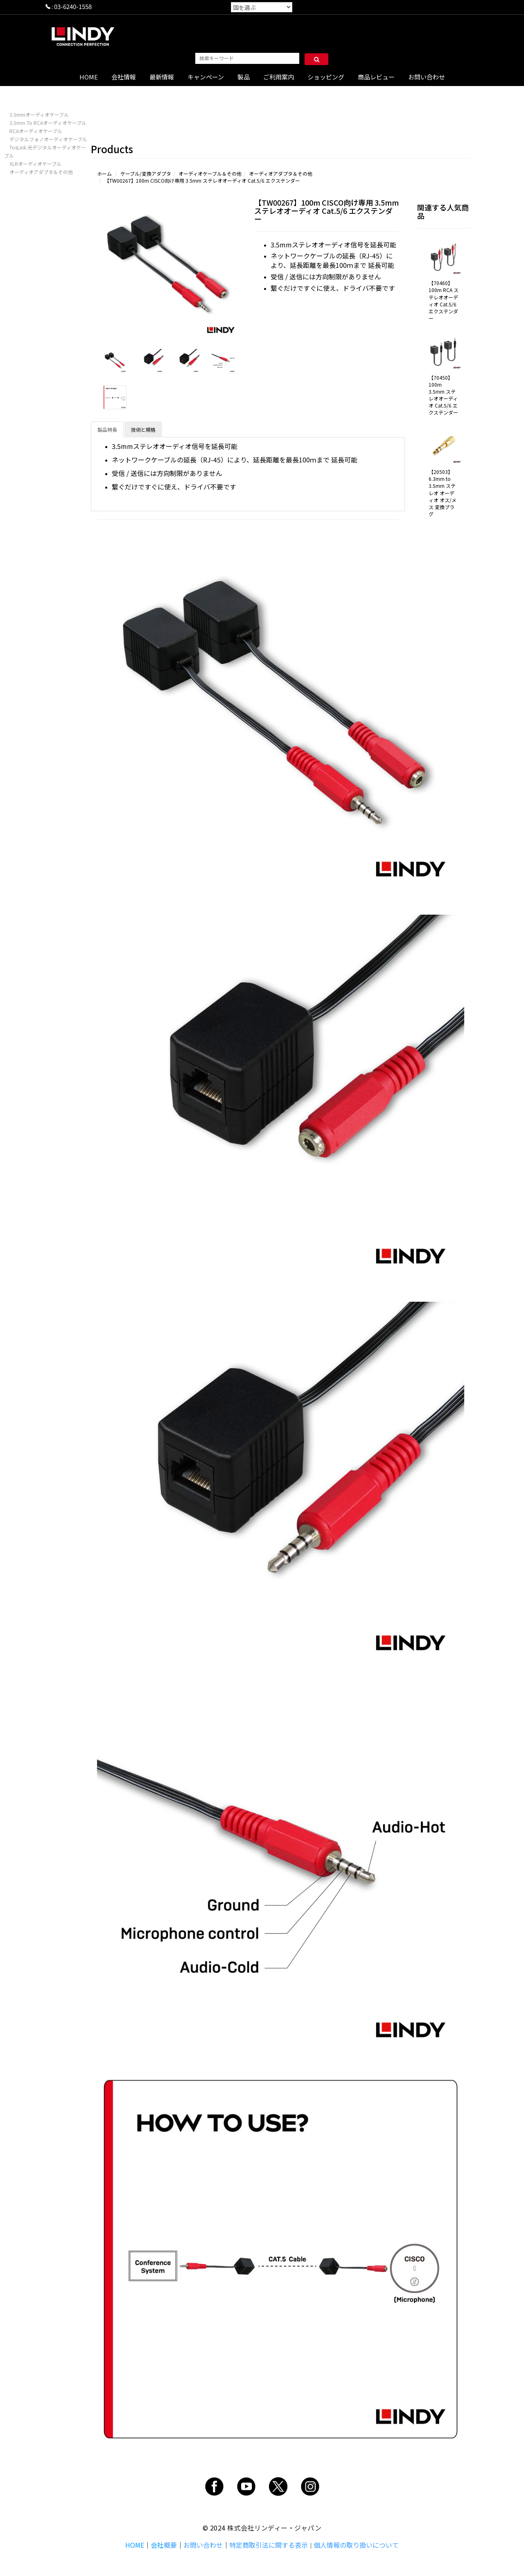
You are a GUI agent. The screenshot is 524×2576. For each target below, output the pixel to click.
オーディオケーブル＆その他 (210, 173)
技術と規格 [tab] (143, 429)
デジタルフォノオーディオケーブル (48, 139)
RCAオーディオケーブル (35, 130)
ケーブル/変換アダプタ (145, 173)
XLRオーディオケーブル (35, 163)
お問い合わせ (426, 76)
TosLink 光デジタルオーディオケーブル (45, 151)
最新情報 (161, 76)
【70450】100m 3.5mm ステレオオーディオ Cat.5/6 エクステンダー (443, 395)
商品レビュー (376, 76)
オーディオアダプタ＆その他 (41, 171)
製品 (243, 76)
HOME (88, 76)
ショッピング (325, 76)
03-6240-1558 (73, 6)
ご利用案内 (278, 76)
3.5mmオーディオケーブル (39, 114)
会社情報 (123, 76)
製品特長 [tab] (107, 429)
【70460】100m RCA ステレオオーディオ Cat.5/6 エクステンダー (443, 300)
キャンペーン (205, 76)
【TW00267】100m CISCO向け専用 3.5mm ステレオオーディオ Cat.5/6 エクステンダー (202, 180)
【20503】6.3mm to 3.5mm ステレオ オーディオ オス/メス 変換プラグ (442, 492)
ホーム (104, 173)
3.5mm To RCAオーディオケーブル (47, 122)
